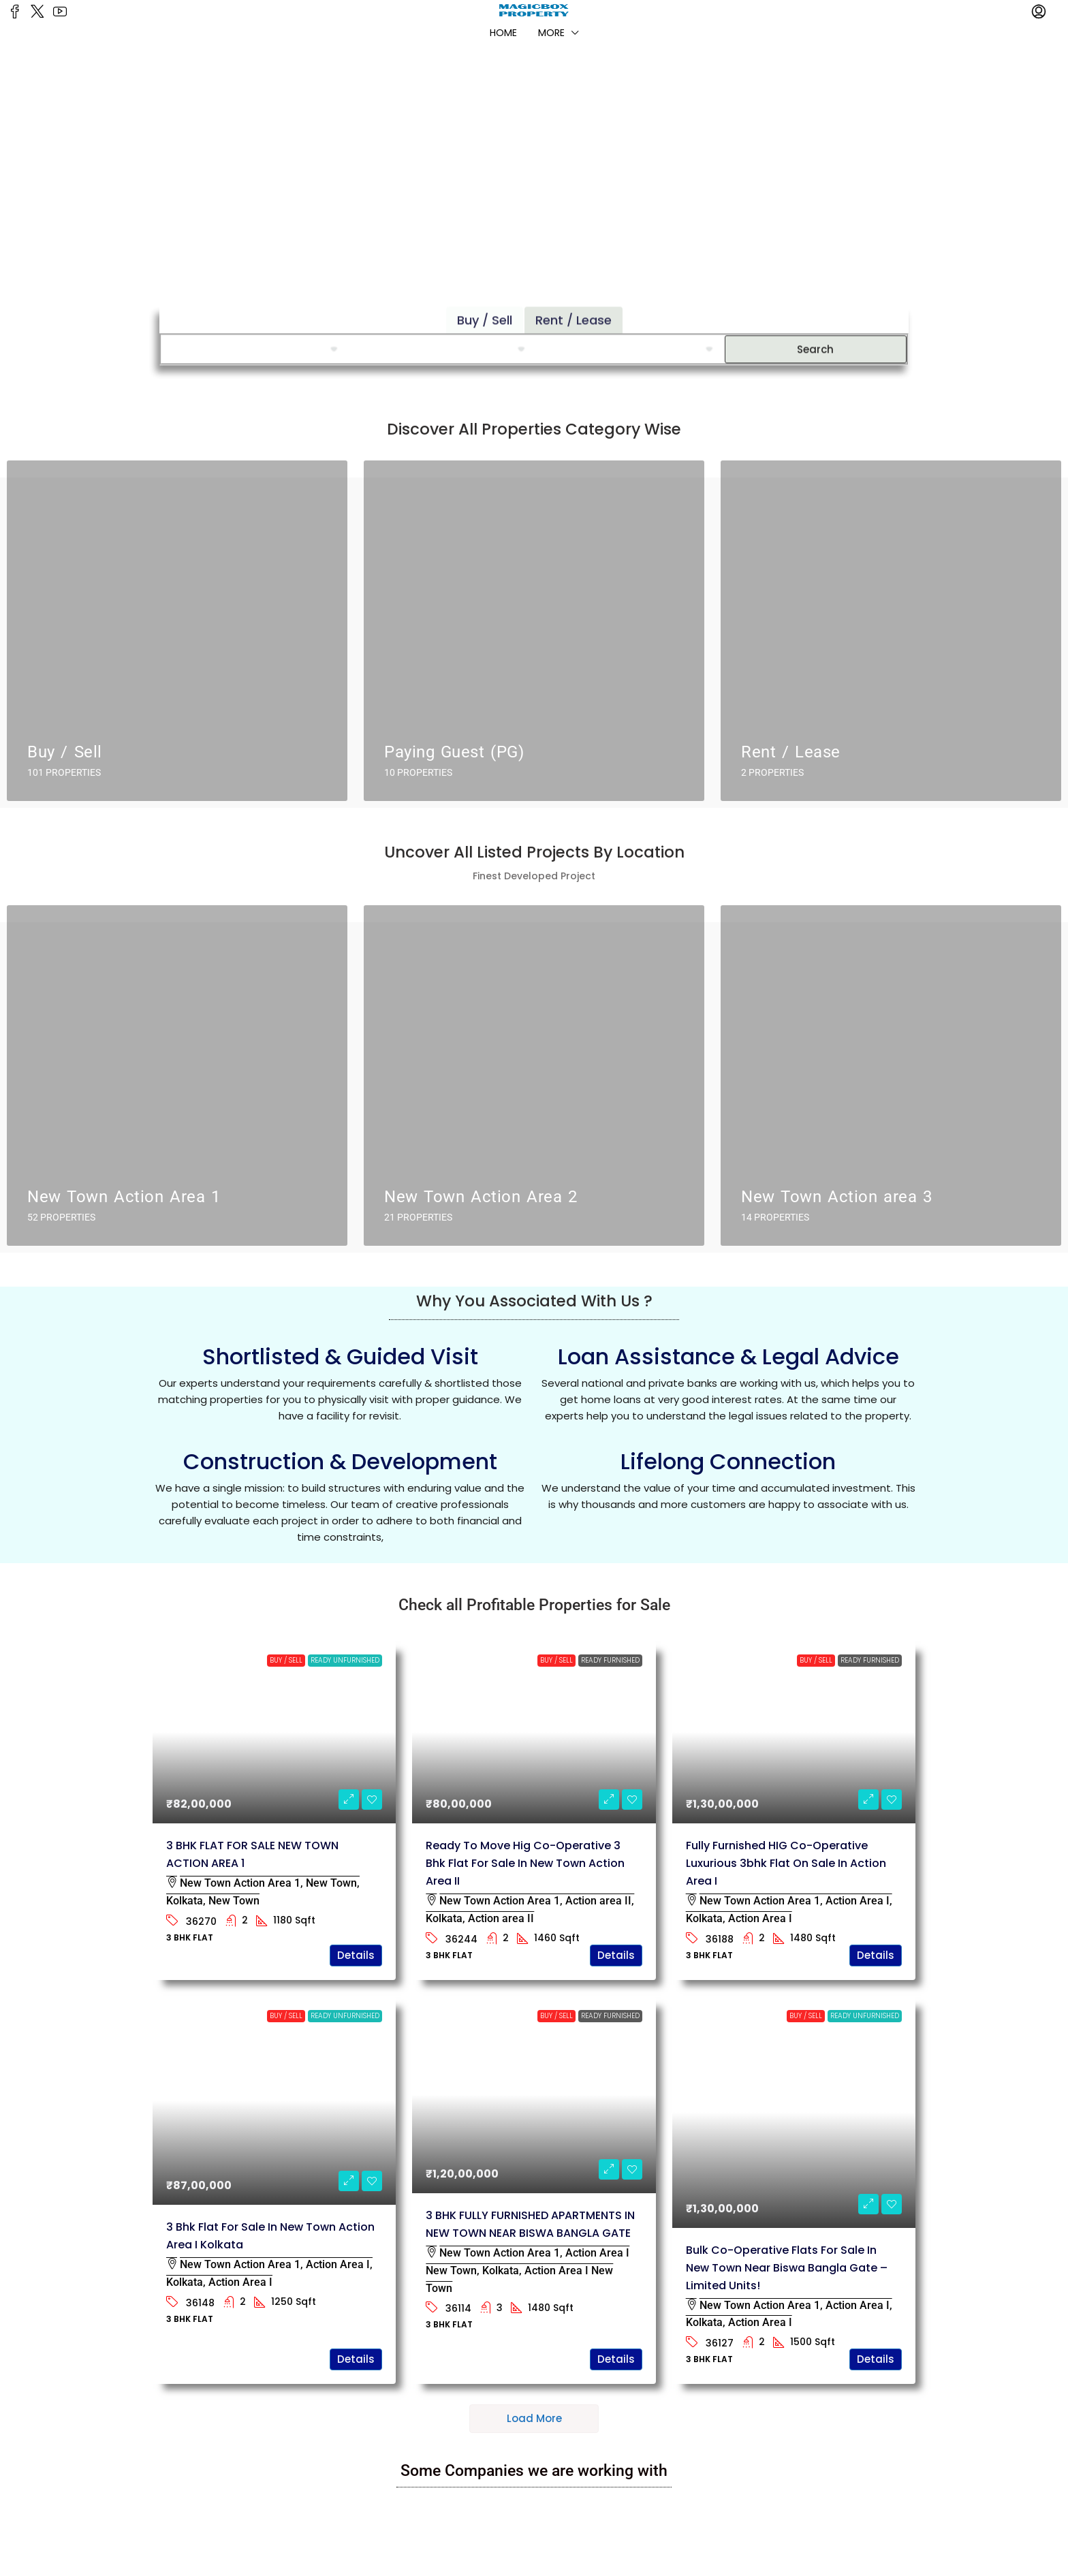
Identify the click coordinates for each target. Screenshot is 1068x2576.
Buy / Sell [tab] (484, 298)
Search (815, 328)
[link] (274, 1732)
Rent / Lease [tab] (573, 298)
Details (356, 1955)
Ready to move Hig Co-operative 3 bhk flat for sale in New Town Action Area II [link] (525, 1863)
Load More (534, 2418)
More (551, 33)
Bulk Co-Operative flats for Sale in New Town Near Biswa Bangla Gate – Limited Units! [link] (787, 2267)
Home (503, 33)
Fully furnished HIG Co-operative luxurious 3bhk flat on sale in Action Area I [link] (786, 1863)
